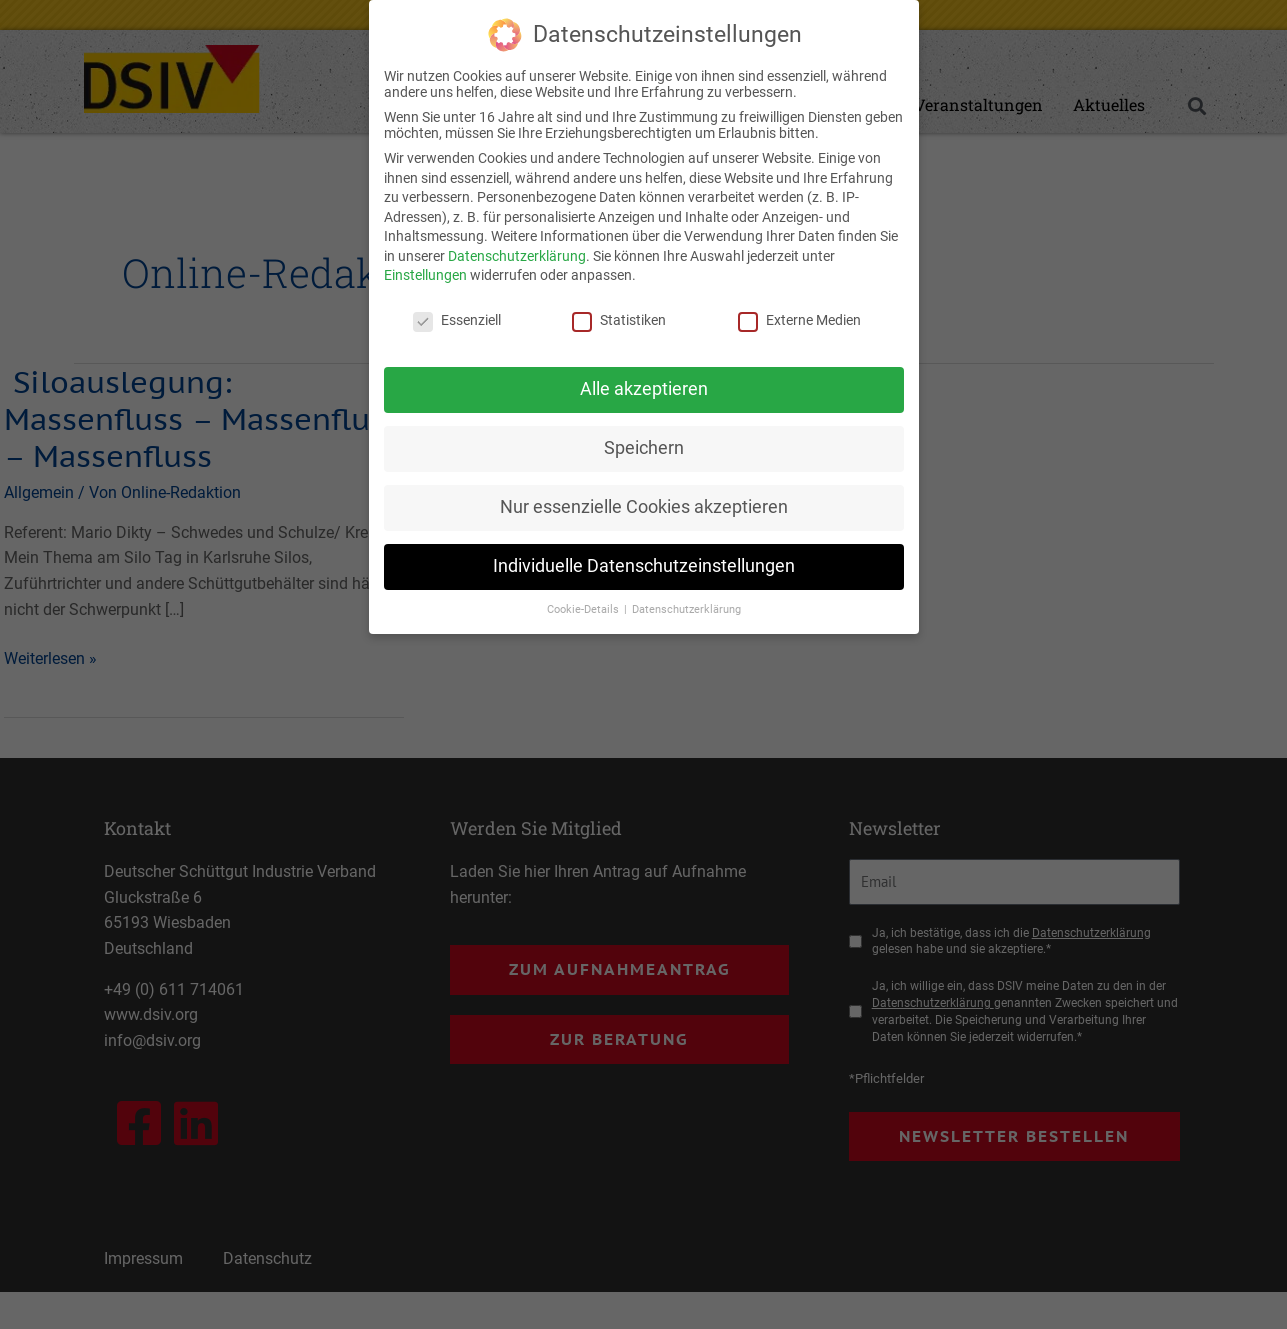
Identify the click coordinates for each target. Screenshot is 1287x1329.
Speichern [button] (644, 447)
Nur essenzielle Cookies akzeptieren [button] (644, 506)
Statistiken (619, 319)
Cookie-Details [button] (584, 608)
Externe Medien (799, 319)
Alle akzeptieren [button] (644, 388)
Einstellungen (425, 275)
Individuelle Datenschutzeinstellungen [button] (644, 565)
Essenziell (457, 319)
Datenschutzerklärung (517, 255)
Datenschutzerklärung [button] (686, 608)
